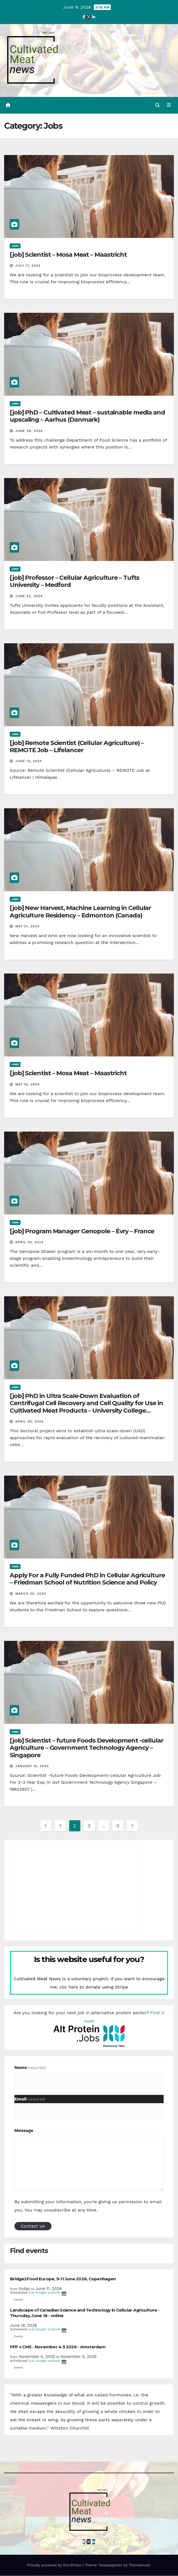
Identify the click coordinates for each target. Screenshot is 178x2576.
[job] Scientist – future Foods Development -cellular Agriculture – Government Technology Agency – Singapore (86, 1748)
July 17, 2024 (27, 266)
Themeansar (139, 2565)
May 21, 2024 (27, 926)
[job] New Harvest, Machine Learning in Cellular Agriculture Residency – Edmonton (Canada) (80, 912)
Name (30, 2068)
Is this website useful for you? (89, 1959)
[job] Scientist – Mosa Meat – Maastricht (68, 255)
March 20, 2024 (30, 1594)
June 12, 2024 (28, 762)
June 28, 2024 (29, 431)
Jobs (15, 246)
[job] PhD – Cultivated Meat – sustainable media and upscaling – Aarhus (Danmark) (87, 416)
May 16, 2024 (27, 1085)
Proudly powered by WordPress (55, 2565)
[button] (157, 105)
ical (31, 2293)
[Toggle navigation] (169, 105)
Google (41, 2293)
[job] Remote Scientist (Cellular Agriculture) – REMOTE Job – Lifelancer (77, 746)
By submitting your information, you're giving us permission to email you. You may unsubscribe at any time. (87, 2206)
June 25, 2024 (29, 596)
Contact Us (33, 2226)
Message (23, 2131)
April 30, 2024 (29, 1242)
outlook (54, 2293)
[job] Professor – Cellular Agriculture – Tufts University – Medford (74, 581)
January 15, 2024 (32, 1766)
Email (29, 2099)
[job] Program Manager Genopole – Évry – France (82, 1231)
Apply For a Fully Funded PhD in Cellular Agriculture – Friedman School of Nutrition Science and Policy (87, 1579)
